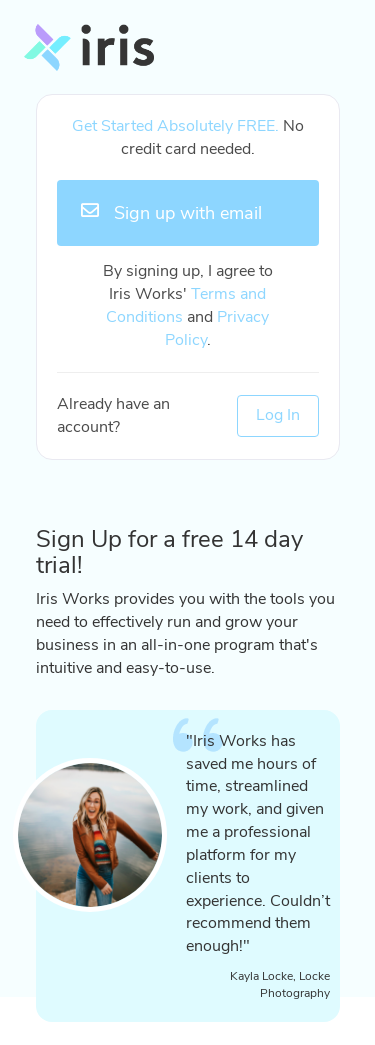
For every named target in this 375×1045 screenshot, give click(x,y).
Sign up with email (171, 213)
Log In (278, 415)
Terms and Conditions (186, 305)
